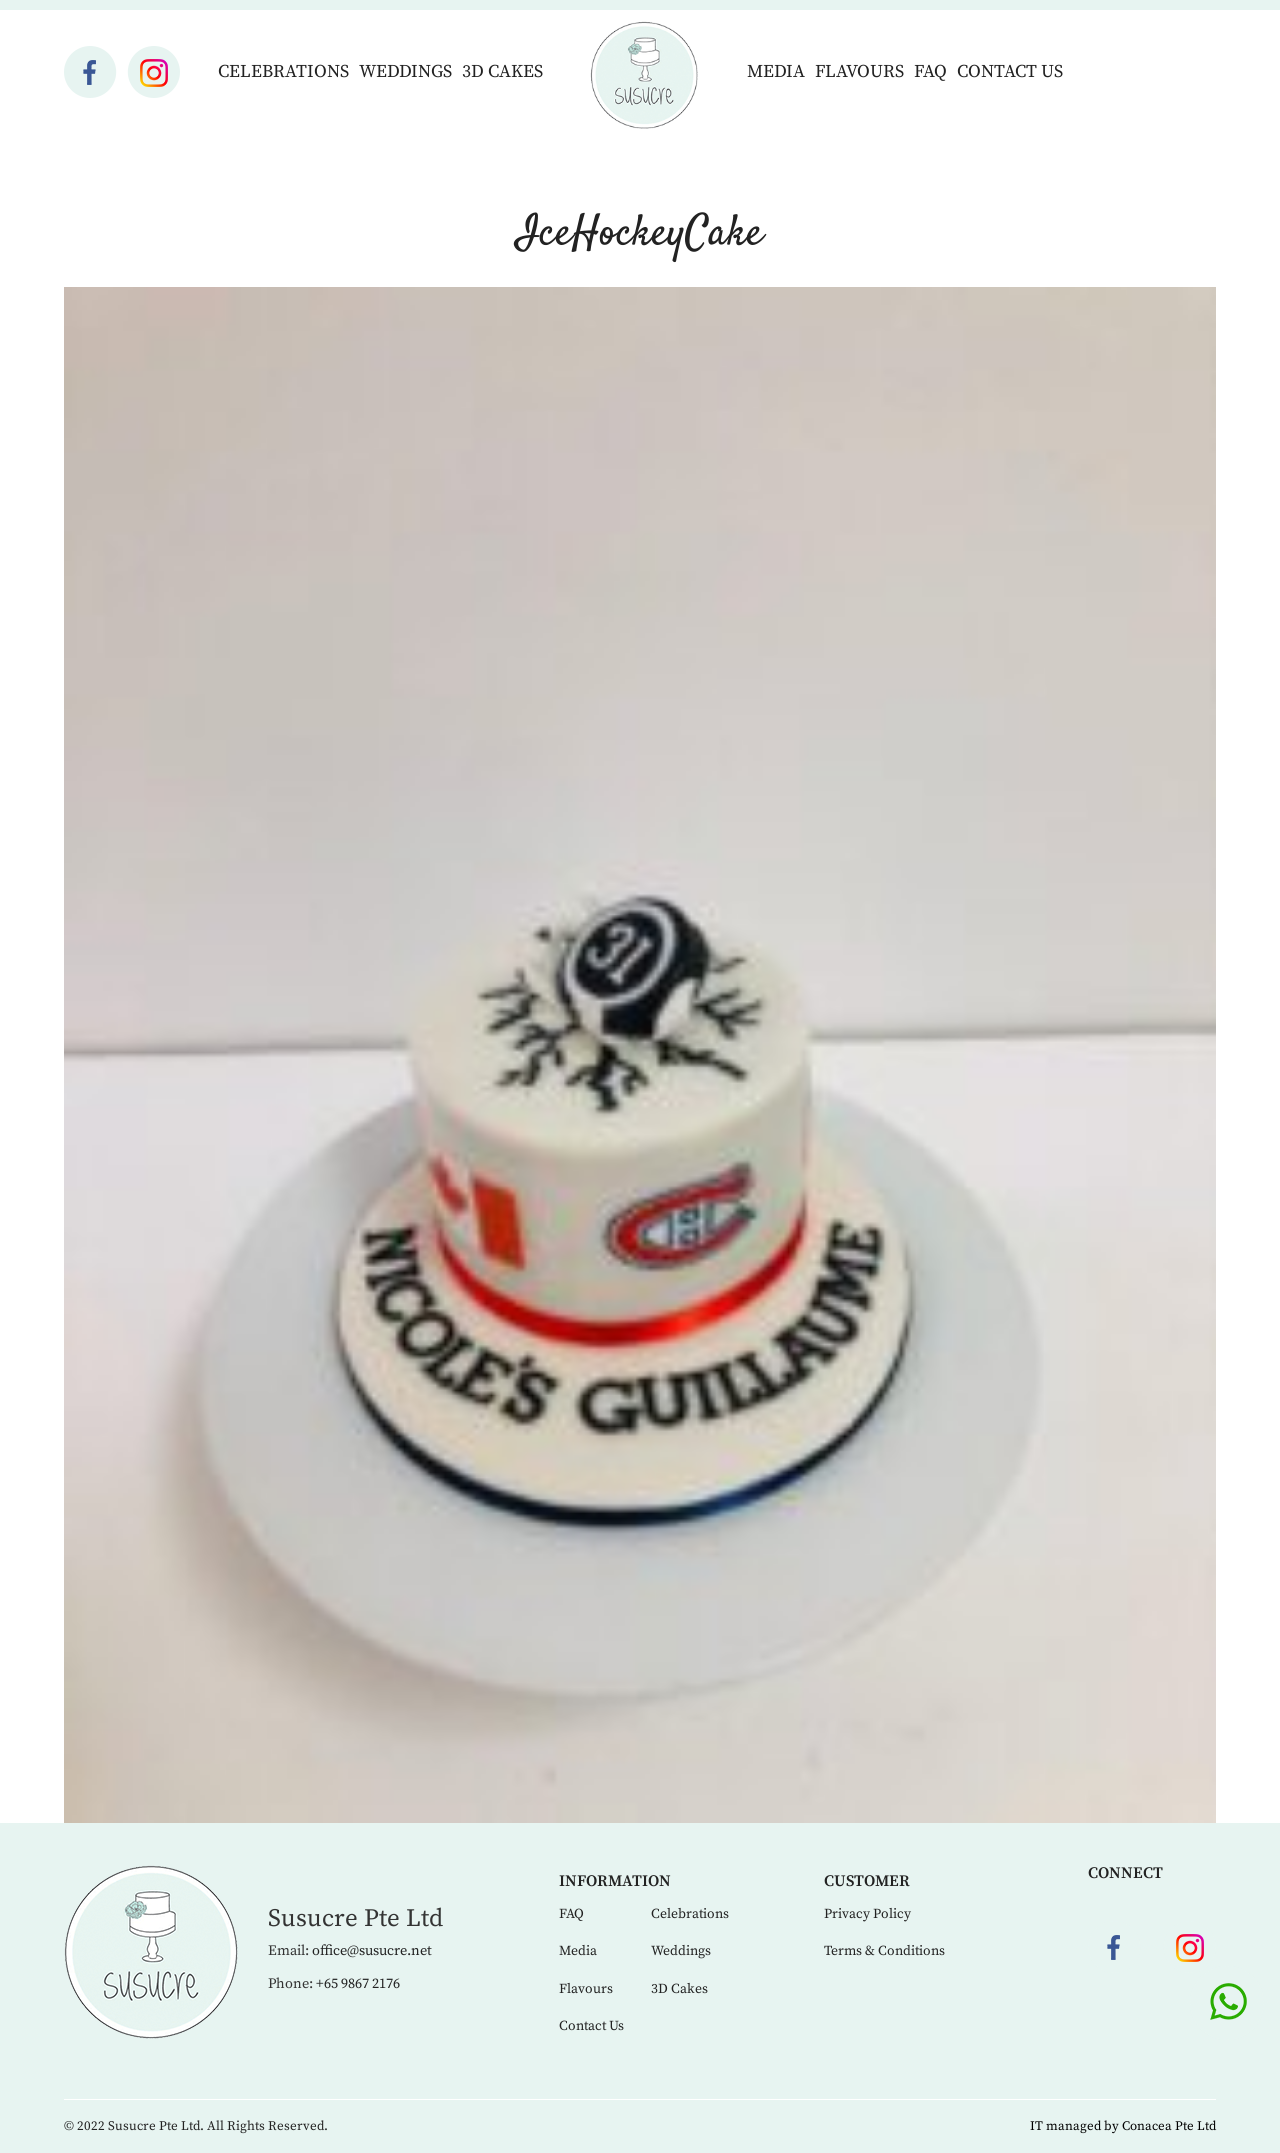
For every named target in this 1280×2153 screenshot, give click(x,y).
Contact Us (1010, 71)
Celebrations (283, 71)
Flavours (859, 71)
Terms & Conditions (884, 1951)
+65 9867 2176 (358, 1984)
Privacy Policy (867, 1914)
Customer (867, 1881)
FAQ (930, 71)
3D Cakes (502, 71)
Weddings (405, 71)
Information (615, 1881)
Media (776, 71)
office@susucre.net (372, 1951)
